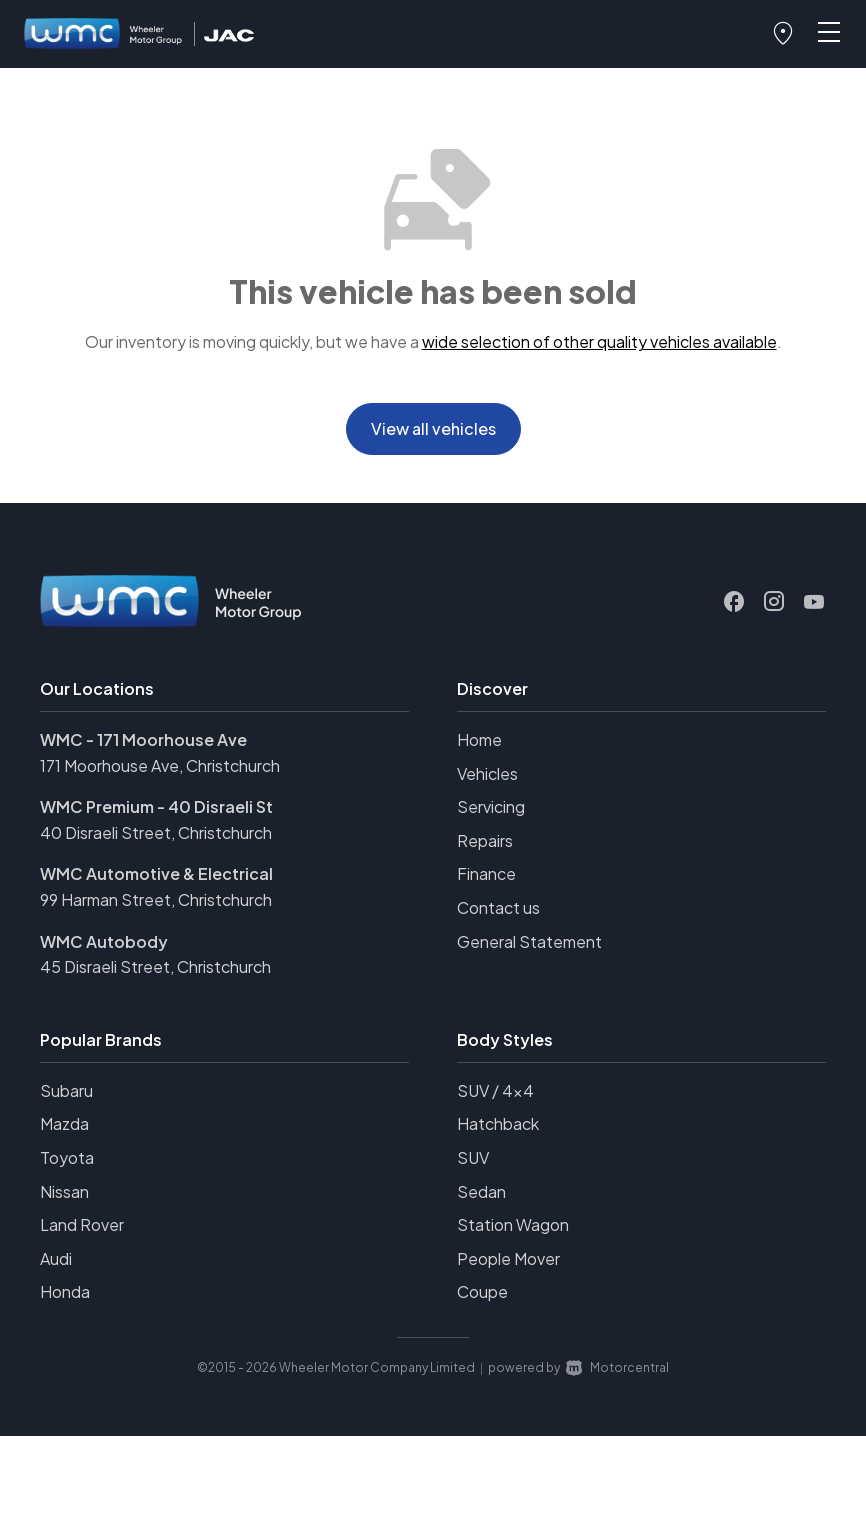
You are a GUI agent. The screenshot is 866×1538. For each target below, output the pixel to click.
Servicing (491, 806)
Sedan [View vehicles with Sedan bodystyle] (481, 1191)
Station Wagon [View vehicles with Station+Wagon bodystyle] (513, 1224)
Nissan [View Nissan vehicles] (64, 1191)
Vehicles (487, 773)
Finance (486, 873)
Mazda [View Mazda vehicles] (64, 1123)
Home (479, 739)
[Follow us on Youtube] (814, 602)
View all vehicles (433, 428)
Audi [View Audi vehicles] (56, 1258)
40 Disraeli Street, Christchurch (156, 832)
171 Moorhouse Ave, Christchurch (160, 765)
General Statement (529, 941)
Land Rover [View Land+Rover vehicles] (82, 1224)
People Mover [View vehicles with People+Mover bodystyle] (508, 1258)
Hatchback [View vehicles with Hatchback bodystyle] (498, 1123)
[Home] (104, 34)
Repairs (485, 840)
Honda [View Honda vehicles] (65, 1291)
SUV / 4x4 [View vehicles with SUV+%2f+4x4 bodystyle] (495, 1090)
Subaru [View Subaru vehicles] (66, 1090)
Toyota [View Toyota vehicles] (67, 1157)
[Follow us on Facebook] (734, 602)
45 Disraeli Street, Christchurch (155, 966)
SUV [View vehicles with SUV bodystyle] (473, 1157)
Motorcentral (617, 1367)
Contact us (498, 907)
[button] (783, 34)
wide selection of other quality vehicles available (599, 341)
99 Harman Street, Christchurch (156, 899)
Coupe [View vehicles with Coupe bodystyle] (482, 1291)
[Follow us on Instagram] (774, 602)
